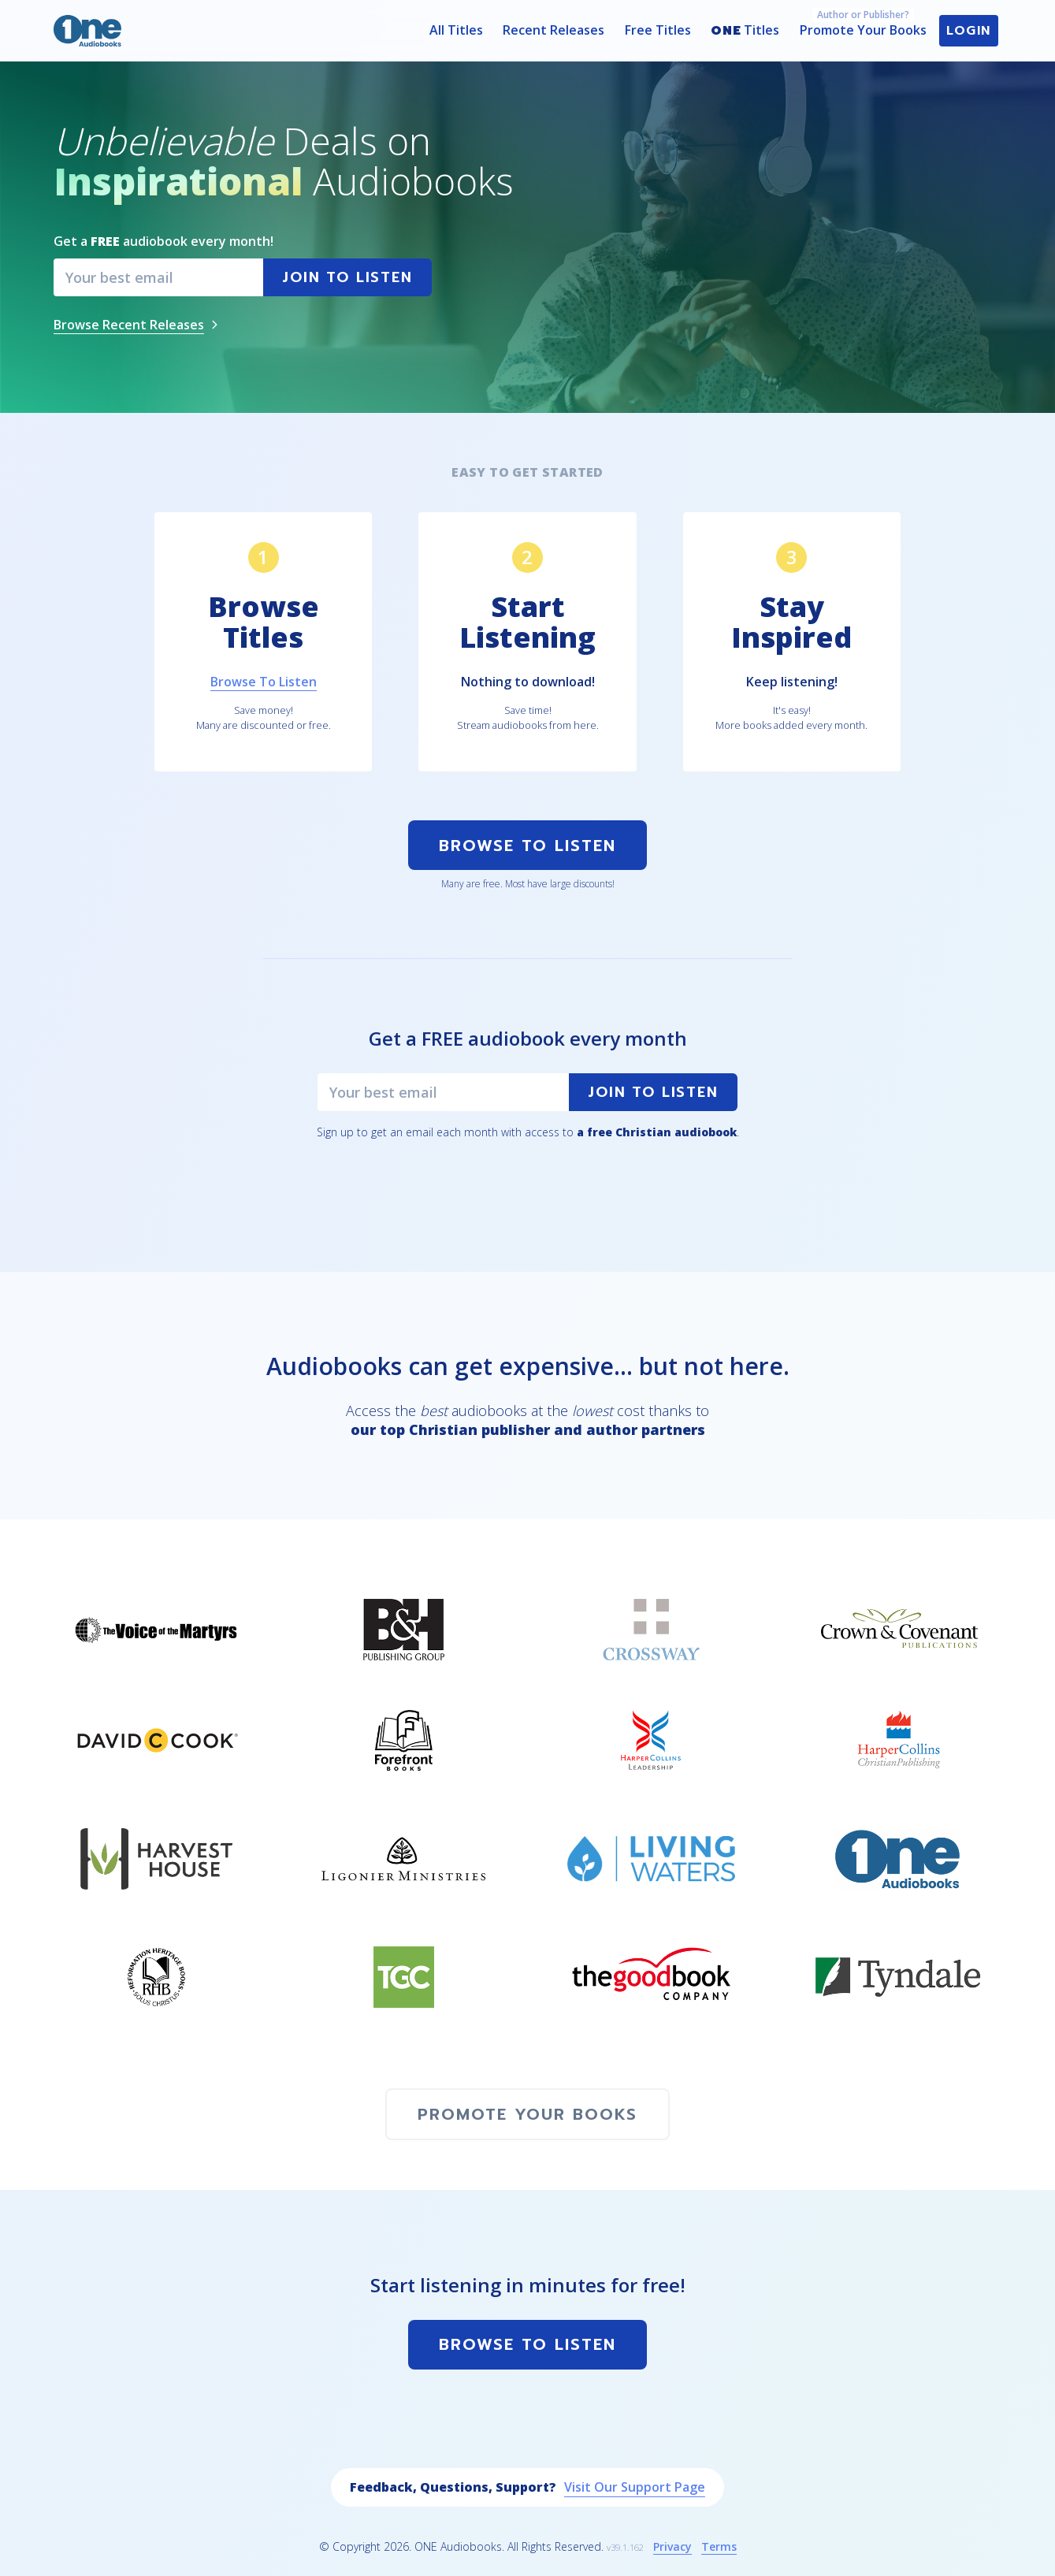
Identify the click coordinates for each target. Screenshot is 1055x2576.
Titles (745, 30)
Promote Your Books (863, 27)
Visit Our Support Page (634, 2487)
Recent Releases (553, 30)
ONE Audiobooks (458, 2546)
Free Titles (658, 30)
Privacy (672, 2546)
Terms (719, 2546)
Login (968, 30)
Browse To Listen (527, 845)
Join (347, 277)
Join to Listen (653, 1092)
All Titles (456, 30)
